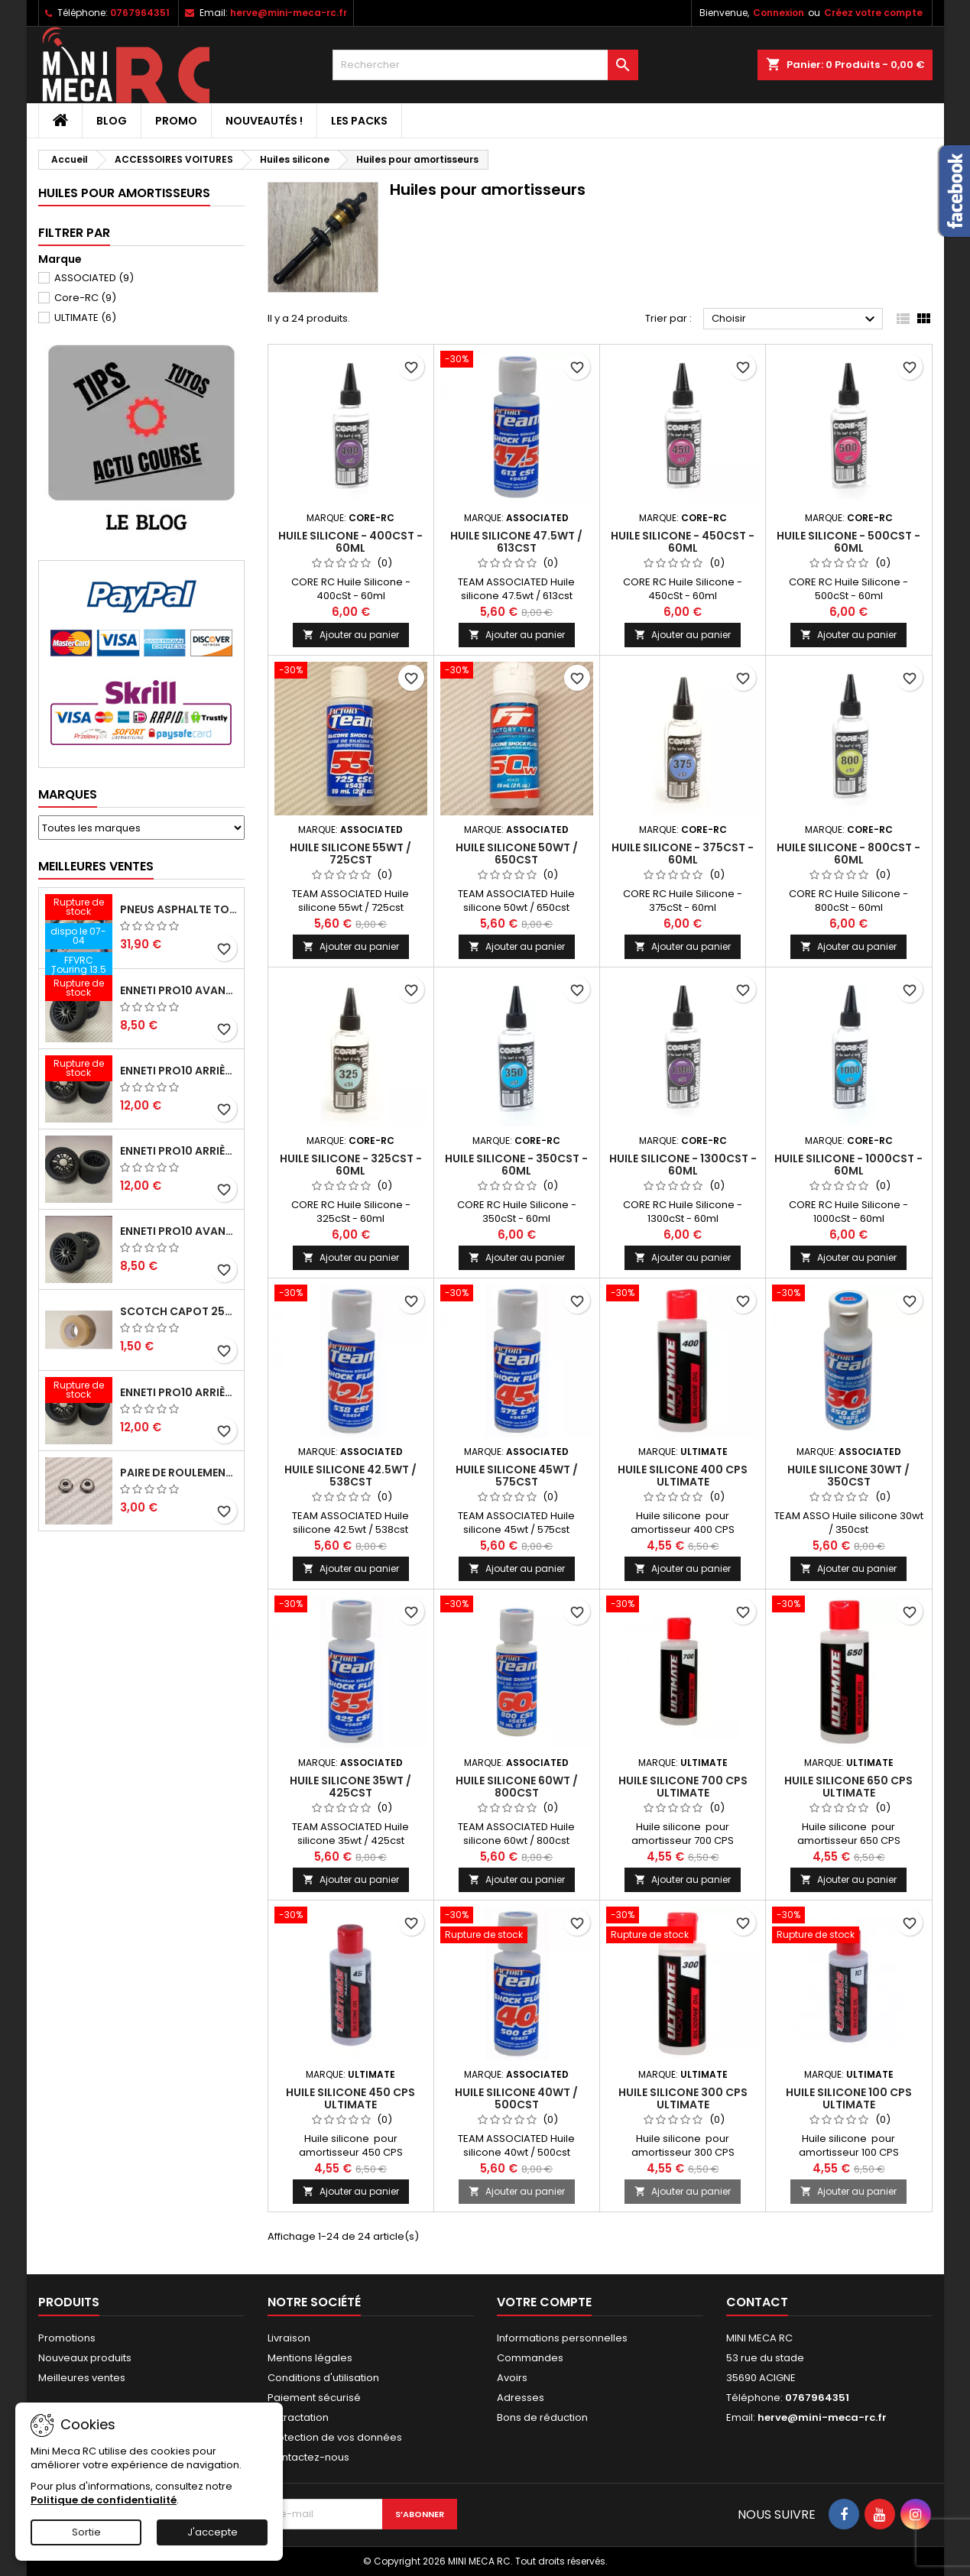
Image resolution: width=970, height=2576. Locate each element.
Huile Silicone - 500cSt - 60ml (848, 542)
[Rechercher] (485, 65)
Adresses (520, 2397)
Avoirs (512, 2377)
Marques (67, 794)
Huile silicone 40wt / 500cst (516, 2098)
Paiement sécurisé (314, 2397)
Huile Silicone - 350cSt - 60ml (516, 1164)
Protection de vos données (335, 2437)
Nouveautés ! (264, 120)
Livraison (289, 2338)
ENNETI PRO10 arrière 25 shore (179, 1151)
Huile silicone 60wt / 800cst (517, 1786)
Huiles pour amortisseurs (124, 193)
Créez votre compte (873, 12)
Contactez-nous (308, 2457)
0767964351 (140, 12)
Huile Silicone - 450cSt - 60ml (682, 542)
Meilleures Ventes (96, 866)
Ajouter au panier (351, 634)
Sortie (86, 2532)
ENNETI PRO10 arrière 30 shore (179, 1070)
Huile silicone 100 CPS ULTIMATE (849, 2098)
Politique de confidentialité (104, 2500)
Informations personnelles (562, 2338)
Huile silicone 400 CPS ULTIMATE (683, 1475)
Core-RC (85, 297)
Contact (757, 2302)
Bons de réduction (542, 2417)
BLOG (111, 120)
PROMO (176, 120)
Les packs (359, 120)
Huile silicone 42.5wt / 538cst (350, 1475)
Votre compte (544, 2302)
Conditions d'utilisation (323, 2377)
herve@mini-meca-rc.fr (288, 12)
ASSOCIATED (94, 278)
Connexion (778, 12)
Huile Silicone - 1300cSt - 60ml (683, 1164)
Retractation (298, 2417)
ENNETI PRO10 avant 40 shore (179, 1231)
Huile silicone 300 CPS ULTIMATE (683, 2098)
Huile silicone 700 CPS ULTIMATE (683, 1786)
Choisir (795, 319)
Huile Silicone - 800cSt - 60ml (848, 853)
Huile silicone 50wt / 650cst (517, 853)
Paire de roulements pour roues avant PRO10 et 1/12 (179, 1472)
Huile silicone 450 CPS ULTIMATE (350, 2098)
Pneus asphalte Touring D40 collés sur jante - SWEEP (179, 909)
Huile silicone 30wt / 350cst (848, 1475)
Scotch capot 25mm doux (179, 1311)
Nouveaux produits (84, 2358)
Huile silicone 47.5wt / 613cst (516, 542)
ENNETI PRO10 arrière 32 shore (179, 1392)
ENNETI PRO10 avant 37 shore (179, 990)
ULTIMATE (85, 317)
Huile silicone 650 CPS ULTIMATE (848, 1786)
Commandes (530, 2358)
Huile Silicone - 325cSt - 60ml (351, 1164)
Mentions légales (310, 2358)
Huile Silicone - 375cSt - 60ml (683, 853)
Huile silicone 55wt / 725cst (350, 853)
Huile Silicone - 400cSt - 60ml (350, 542)
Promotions (67, 2338)
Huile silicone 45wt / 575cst (517, 1475)
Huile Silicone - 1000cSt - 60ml (848, 1164)
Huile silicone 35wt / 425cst (350, 1786)
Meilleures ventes (81, 2377)
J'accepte (212, 2532)
